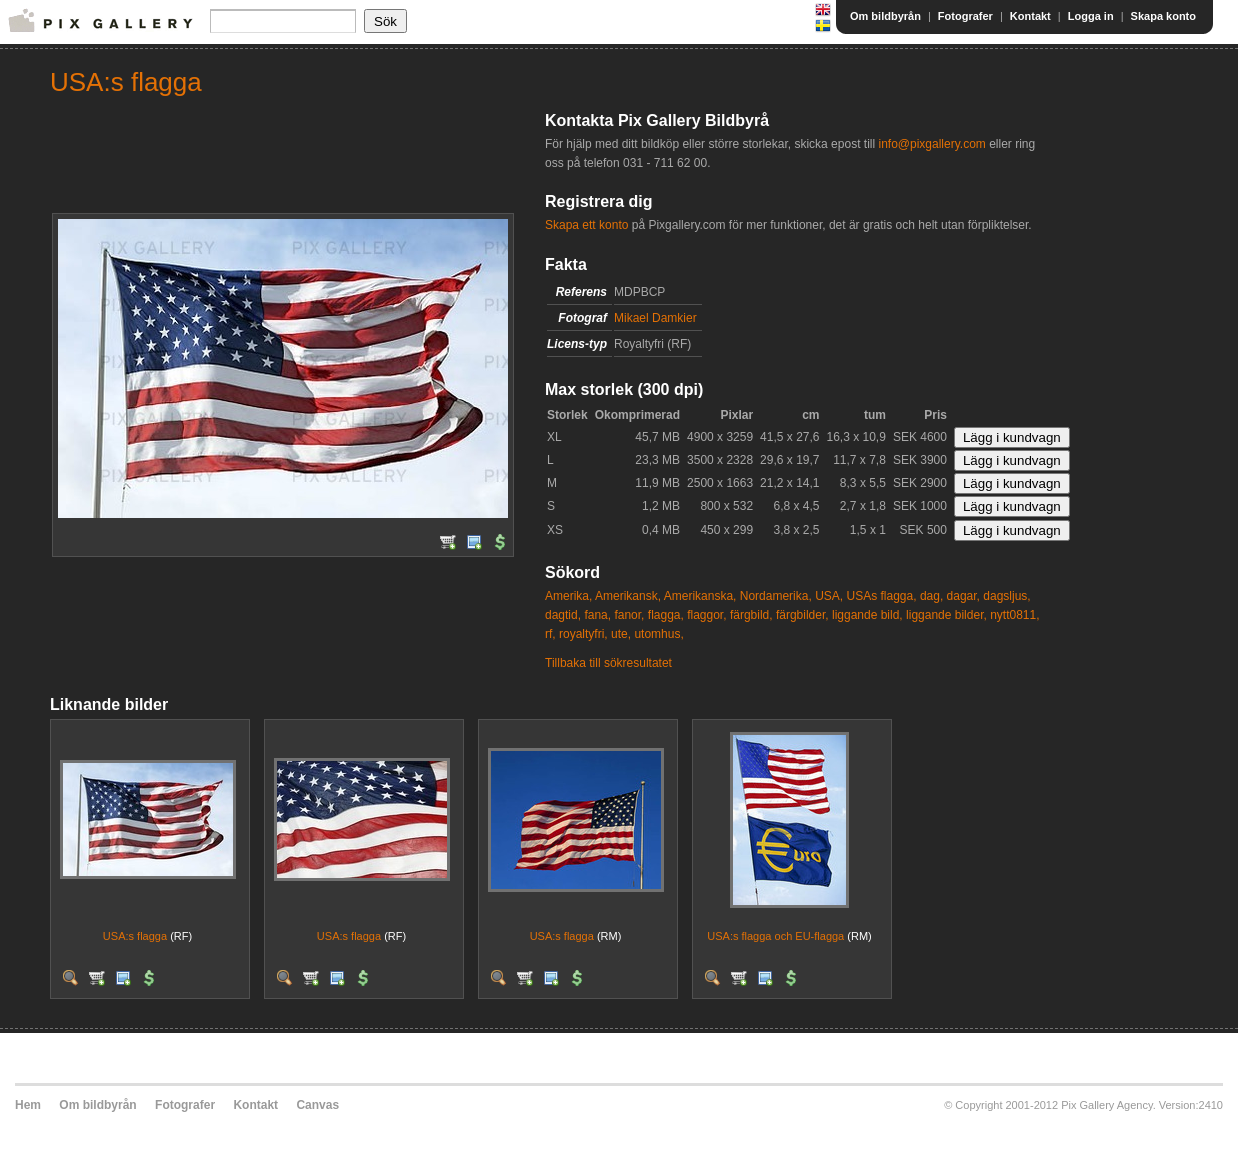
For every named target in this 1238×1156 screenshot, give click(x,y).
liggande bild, (867, 615)
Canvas (317, 1105)
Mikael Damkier (655, 318)
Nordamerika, (776, 596)
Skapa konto (1163, 16)
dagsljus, (1006, 596)
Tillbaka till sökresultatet (608, 663)
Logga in (1091, 16)
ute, (621, 634)
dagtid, (563, 615)
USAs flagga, (882, 596)
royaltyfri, (583, 634)
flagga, (666, 615)
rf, (550, 634)
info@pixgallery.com (931, 144)
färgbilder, (802, 615)
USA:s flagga (135, 936)
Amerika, (568, 596)
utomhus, (658, 634)
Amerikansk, (628, 596)
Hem (28, 1105)
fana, (597, 615)
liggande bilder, (946, 615)
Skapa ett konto (586, 225)
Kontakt (1030, 16)
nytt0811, (1014, 615)
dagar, (963, 596)
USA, (829, 596)
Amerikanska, (700, 596)
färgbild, (751, 615)
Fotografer (965, 16)
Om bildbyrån (885, 16)
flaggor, (706, 615)
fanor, (629, 615)
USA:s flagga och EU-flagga (775, 936)
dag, (931, 596)
